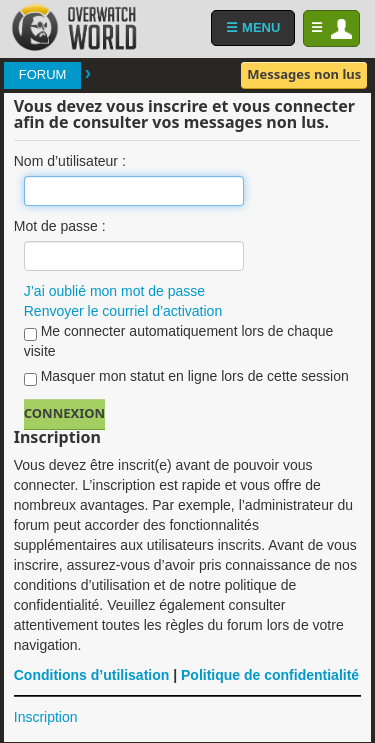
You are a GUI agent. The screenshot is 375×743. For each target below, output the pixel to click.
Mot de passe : (60, 226)
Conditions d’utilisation (92, 675)
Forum (43, 74)
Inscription (46, 717)
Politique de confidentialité (270, 675)
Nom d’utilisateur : (70, 161)
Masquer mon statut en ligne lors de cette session (186, 377)
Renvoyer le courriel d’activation (123, 311)
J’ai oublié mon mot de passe (114, 291)
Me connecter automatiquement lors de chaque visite (179, 341)
